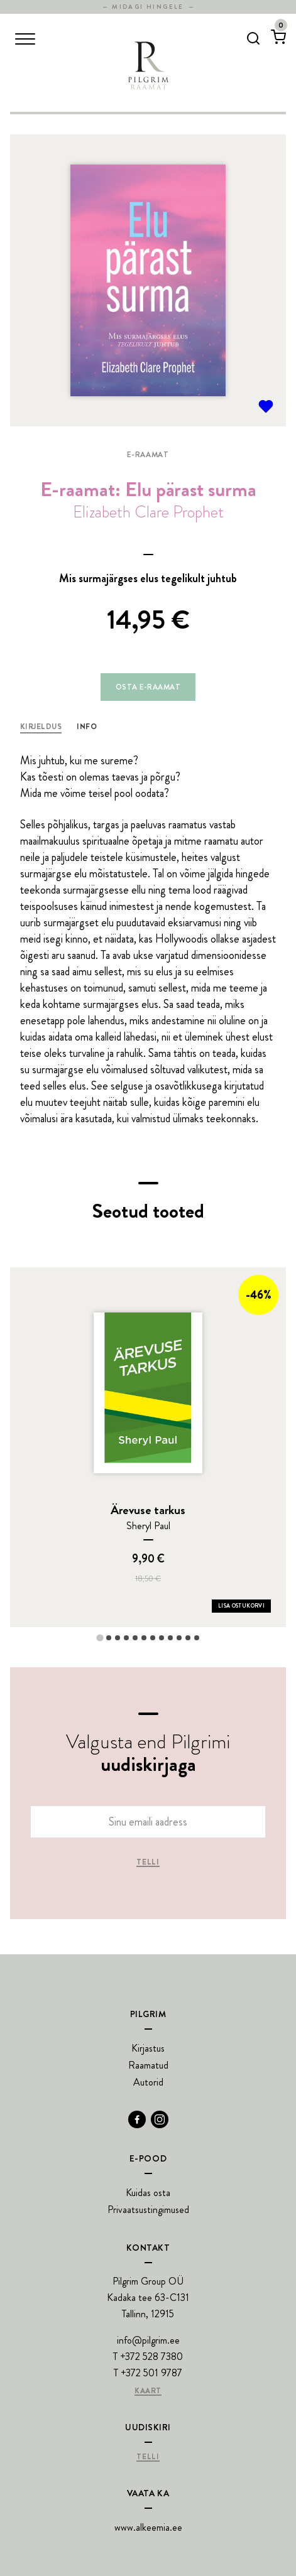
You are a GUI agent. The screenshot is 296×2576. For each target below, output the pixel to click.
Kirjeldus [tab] (41, 726)
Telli (147, 1862)
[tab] (99, 1638)
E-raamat (147, 454)
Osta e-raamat (148, 687)
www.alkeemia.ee (148, 2527)
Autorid (148, 2082)
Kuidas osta (148, 2192)
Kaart (148, 2391)
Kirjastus (148, 2048)
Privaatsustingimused (148, 2209)
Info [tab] (87, 726)
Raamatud (148, 2065)
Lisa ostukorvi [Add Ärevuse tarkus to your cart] (241, 1606)
